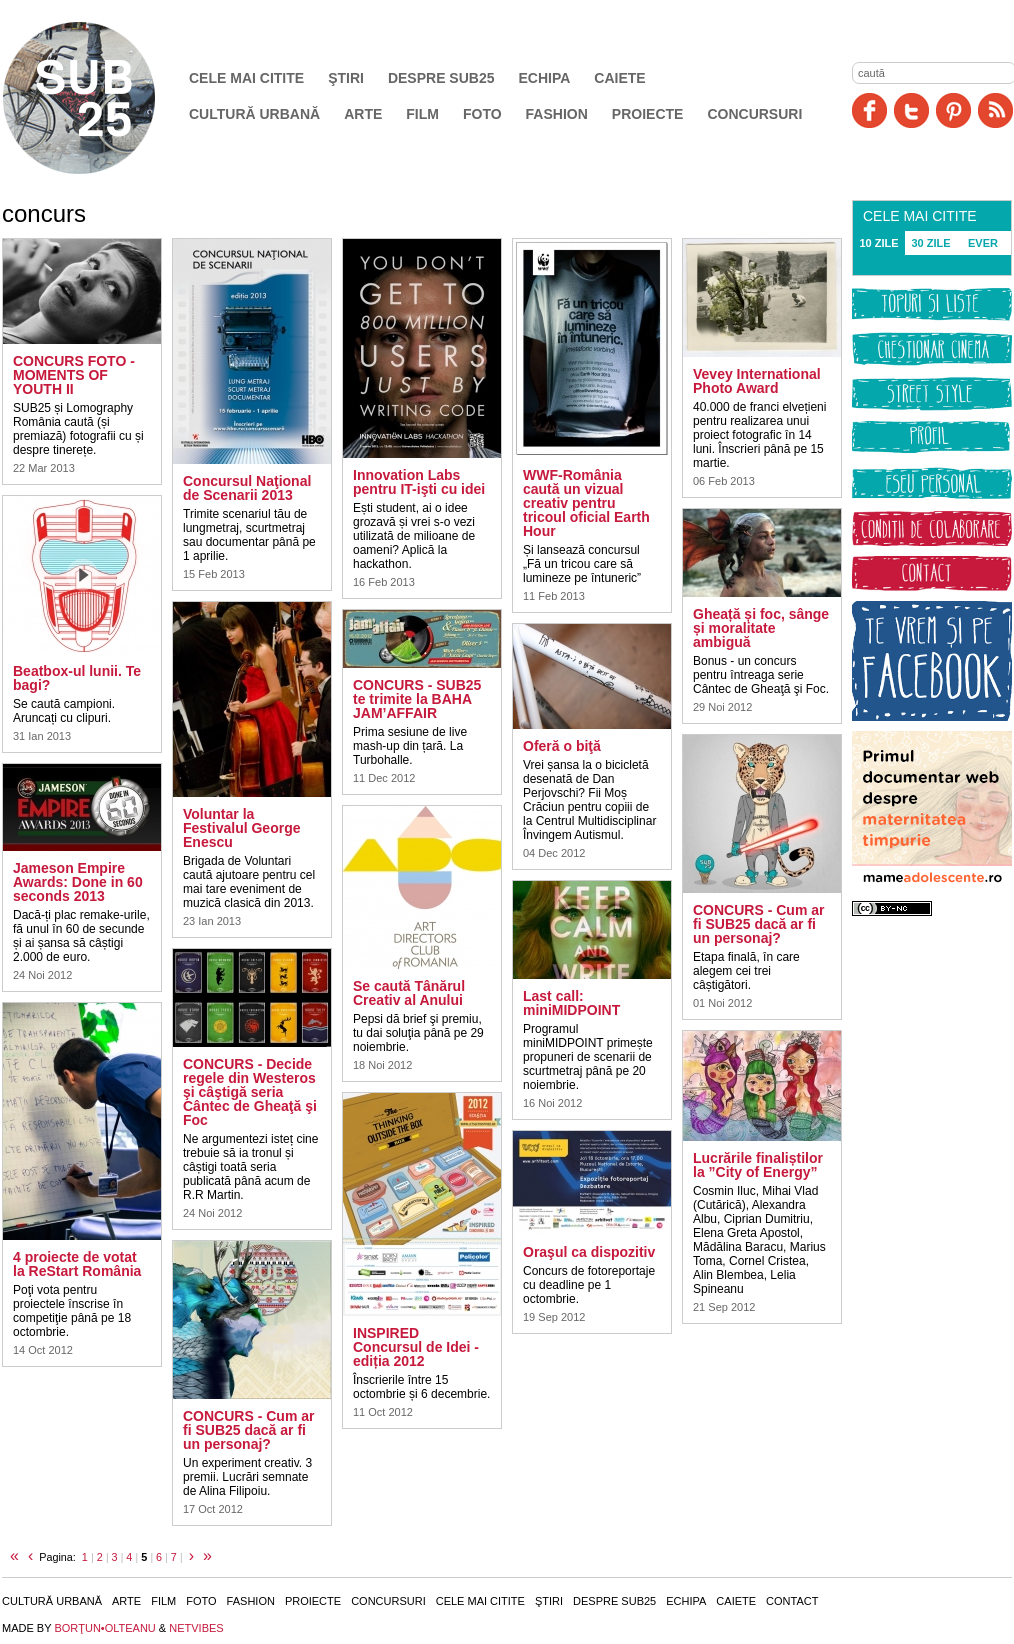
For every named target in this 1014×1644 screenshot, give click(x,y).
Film (422, 114)
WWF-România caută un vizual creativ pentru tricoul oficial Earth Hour (586, 503)
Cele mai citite (246, 78)
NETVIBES (196, 1628)
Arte (363, 114)
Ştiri (346, 78)
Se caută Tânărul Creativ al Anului (409, 993)
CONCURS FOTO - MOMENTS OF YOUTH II (74, 375)
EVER (983, 243)
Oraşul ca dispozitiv (589, 1252)
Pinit (953, 110)
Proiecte (648, 114)
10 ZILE (878, 243)
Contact (792, 1601)
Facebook (869, 110)
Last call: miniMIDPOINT (571, 1003)
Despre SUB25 (441, 78)
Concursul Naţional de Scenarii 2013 (247, 488)
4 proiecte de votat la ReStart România (77, 1264)
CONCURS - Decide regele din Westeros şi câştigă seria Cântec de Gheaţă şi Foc (250, 1092)
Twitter (911, 110)
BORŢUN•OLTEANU (104, 1628)
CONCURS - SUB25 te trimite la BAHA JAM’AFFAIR (417, 699)
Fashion (557, 114)
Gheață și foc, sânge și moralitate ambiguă (761, 628)
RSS (995, 110)
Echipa (545, 78)
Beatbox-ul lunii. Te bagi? (77, 678)
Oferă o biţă (562, 746)
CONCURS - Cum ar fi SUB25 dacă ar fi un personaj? (248, 1430)
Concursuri (754, 114)
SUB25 (102, 98)
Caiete (619, 78)
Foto (482, 114)
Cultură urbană (254, 114)
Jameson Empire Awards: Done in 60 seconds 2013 (78, 882)
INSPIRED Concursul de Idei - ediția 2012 (416, 1347)
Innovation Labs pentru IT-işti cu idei (419, 482)
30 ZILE (930, 243)
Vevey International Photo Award (757, 381)
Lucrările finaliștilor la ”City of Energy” (758, 1165)
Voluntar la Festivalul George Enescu (241, 828)
